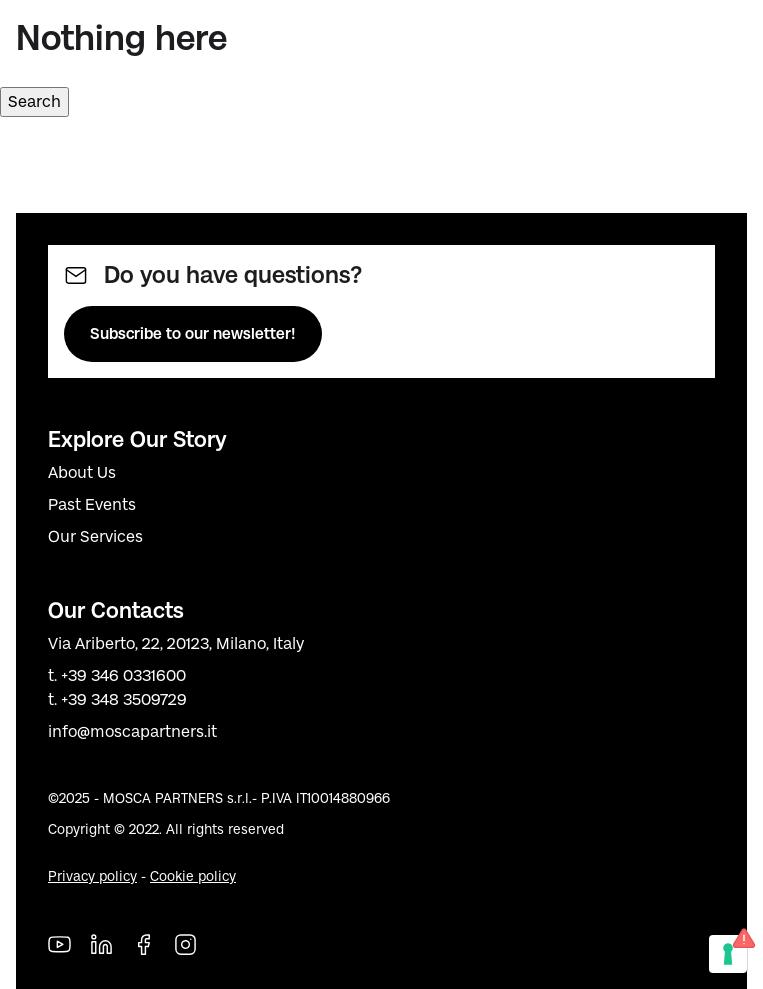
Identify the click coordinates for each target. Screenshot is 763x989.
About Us (82, 472)
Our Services (95, 536)
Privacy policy (92, 876)
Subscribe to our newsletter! (193, 333)
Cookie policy (193, 876)
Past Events (92, 504)
